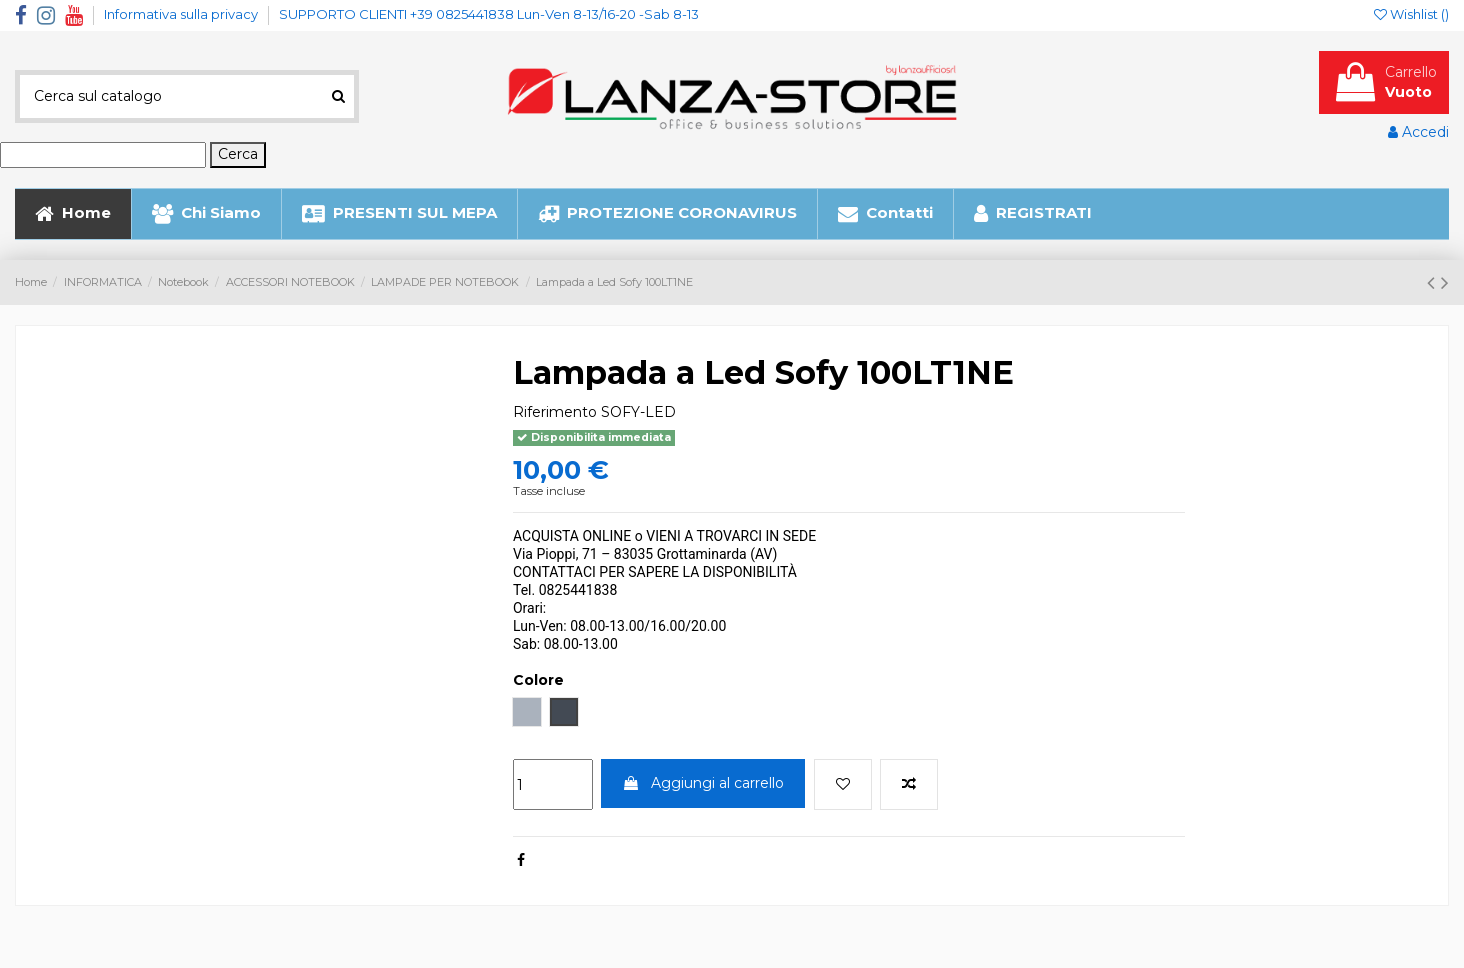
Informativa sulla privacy (182, 14)
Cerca (238, 154)
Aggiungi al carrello (703, 783)
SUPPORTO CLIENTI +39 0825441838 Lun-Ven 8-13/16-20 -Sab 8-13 (489, 14)
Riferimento (555, 412)
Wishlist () (1411, 14)
